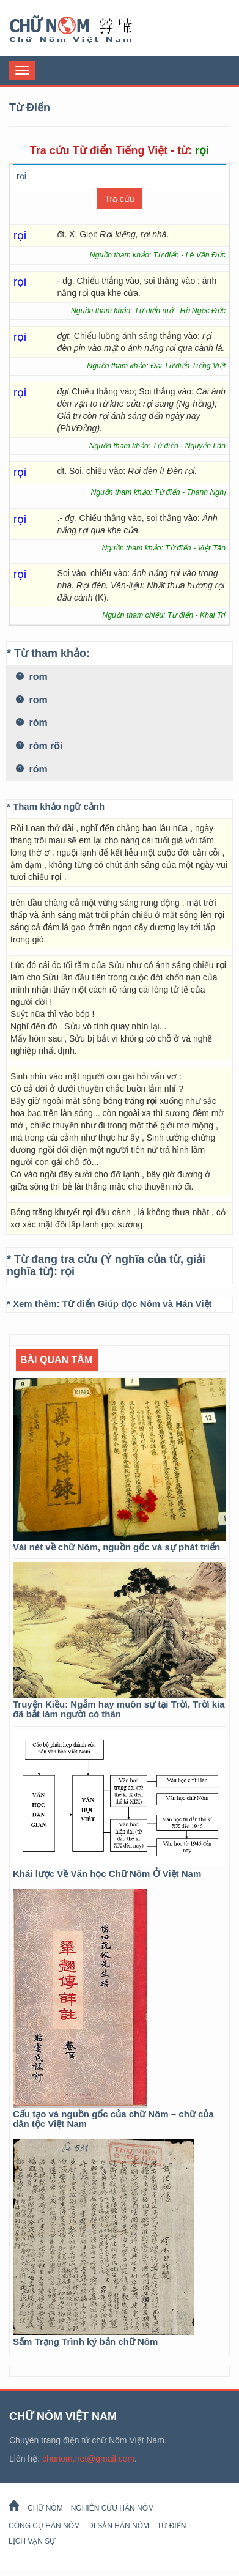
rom (32, 677)
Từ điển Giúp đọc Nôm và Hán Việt (137, 1303)
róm (32, 769)
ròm (32, 722)
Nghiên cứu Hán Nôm (112, 2508)
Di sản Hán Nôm (118, 2526)
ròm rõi (39, 746)
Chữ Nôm (85, 29)
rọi (68, 1271)
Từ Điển (171, 2526)
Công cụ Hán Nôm (44, 2526)
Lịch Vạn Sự (32, 2541)
